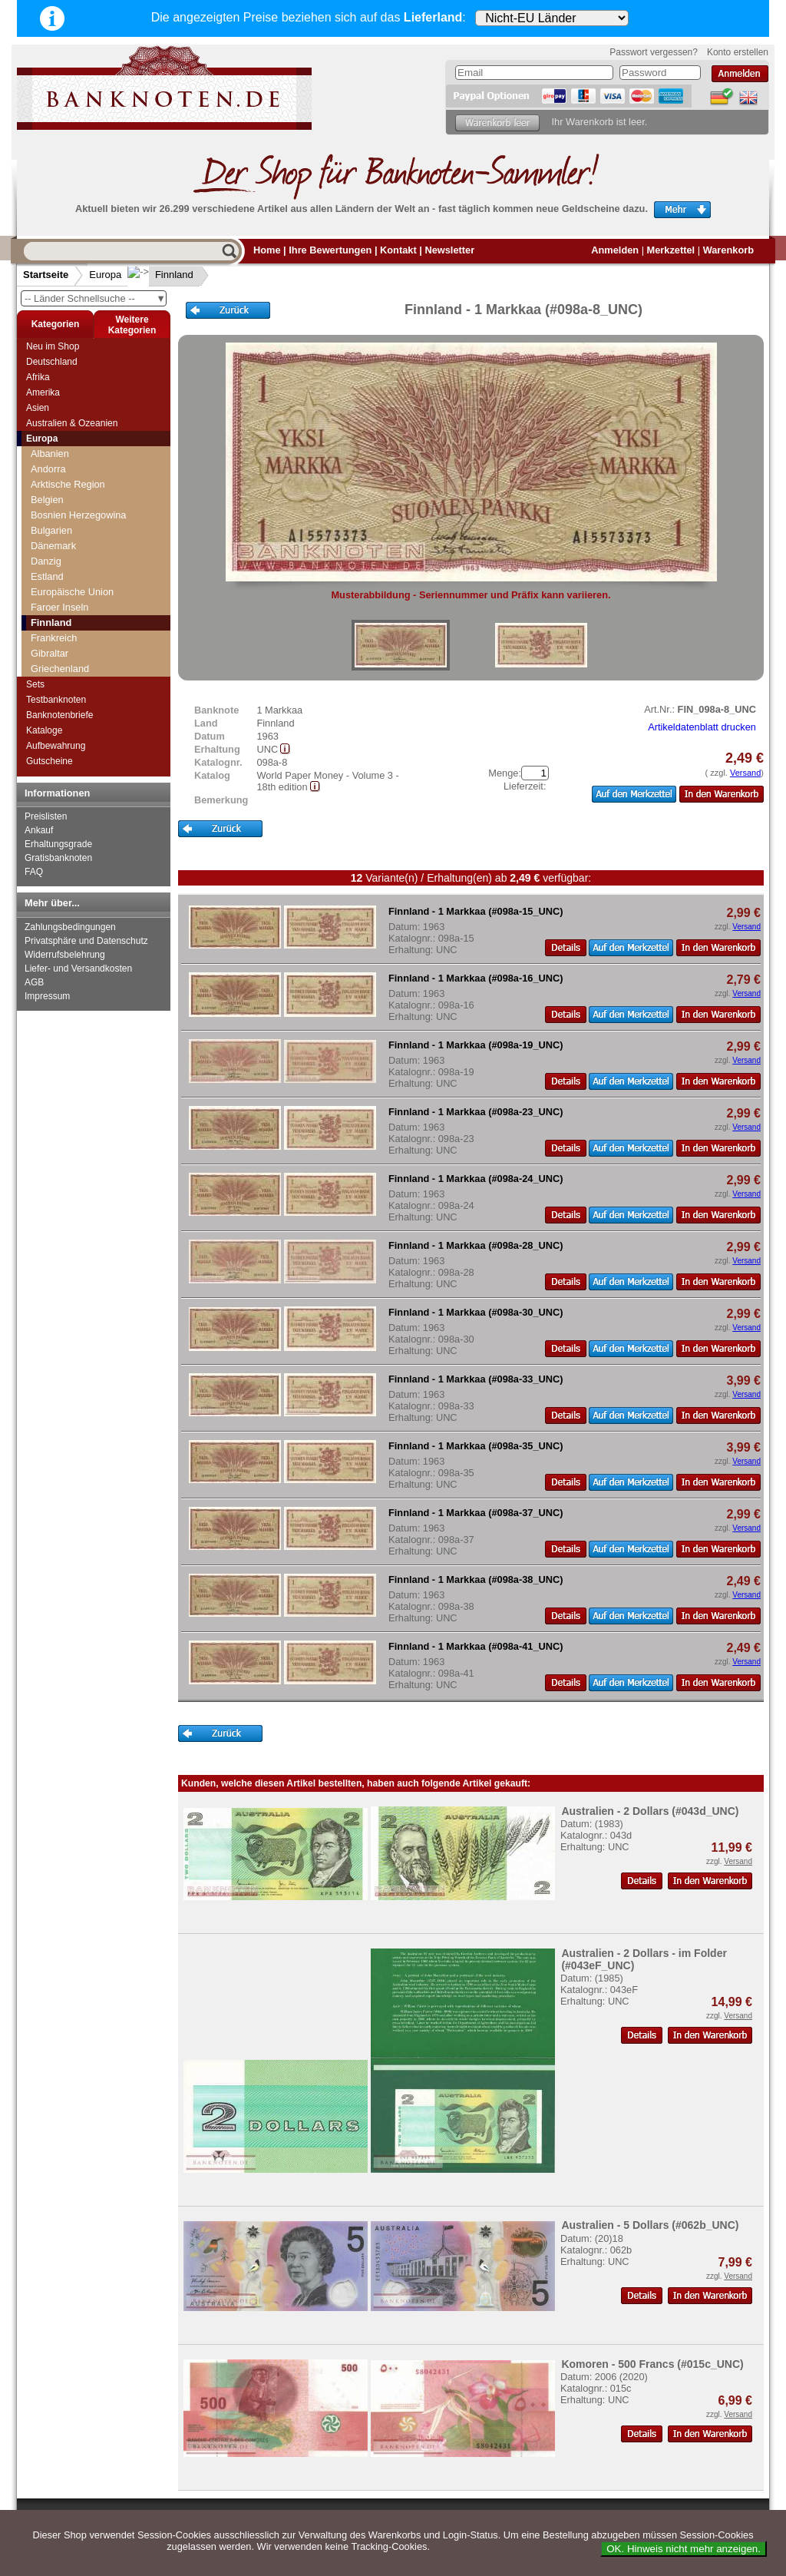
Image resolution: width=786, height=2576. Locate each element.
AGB (34, 982)
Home (267, 250)
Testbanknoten (56, 699)
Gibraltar (49, 653)
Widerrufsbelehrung (65, 954)
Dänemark (53, 545)
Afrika (38, 377)
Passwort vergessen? (653, 52)
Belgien (47, 499)
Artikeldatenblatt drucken (702, 727)
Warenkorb (728, 250)
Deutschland (52, 361)
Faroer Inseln (59, 607)
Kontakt (398, 250)
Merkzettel (671, 250)
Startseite (45, 274)
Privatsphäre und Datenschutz (86, 940)
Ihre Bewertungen (330, 250)
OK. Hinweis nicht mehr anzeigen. (683, 2548)
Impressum (47, 996)
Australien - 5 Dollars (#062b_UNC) (649, 2225)
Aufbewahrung (55, 745)
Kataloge (44, 730)
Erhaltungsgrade (58, 844)
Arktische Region (68, 484)
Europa (105, 274)
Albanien (50, 453)
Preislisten (46, 816)
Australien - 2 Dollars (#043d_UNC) (649, 1811)
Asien (37, 407)
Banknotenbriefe (59, 715)
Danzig (46, 561)
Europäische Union (72, 592)
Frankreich (54, 638)
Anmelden (615, 250)
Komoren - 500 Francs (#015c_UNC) (652, 2364)
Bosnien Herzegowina (79, 515)
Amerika (43, 392)
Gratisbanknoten (58, 858)
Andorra (48, 469)
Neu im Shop (52, 346)
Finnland (162, 274)
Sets (35, 684)
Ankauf (39, 830)
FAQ (34, 871)
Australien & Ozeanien (71, 423)
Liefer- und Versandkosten (78, 968)
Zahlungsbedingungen (70, 927)
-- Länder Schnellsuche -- (95, 298)
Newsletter (449, 250)
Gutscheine (49, 761)
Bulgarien (51, 530)
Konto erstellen (737, 52)
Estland (47, 576)
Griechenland (60, 668)
